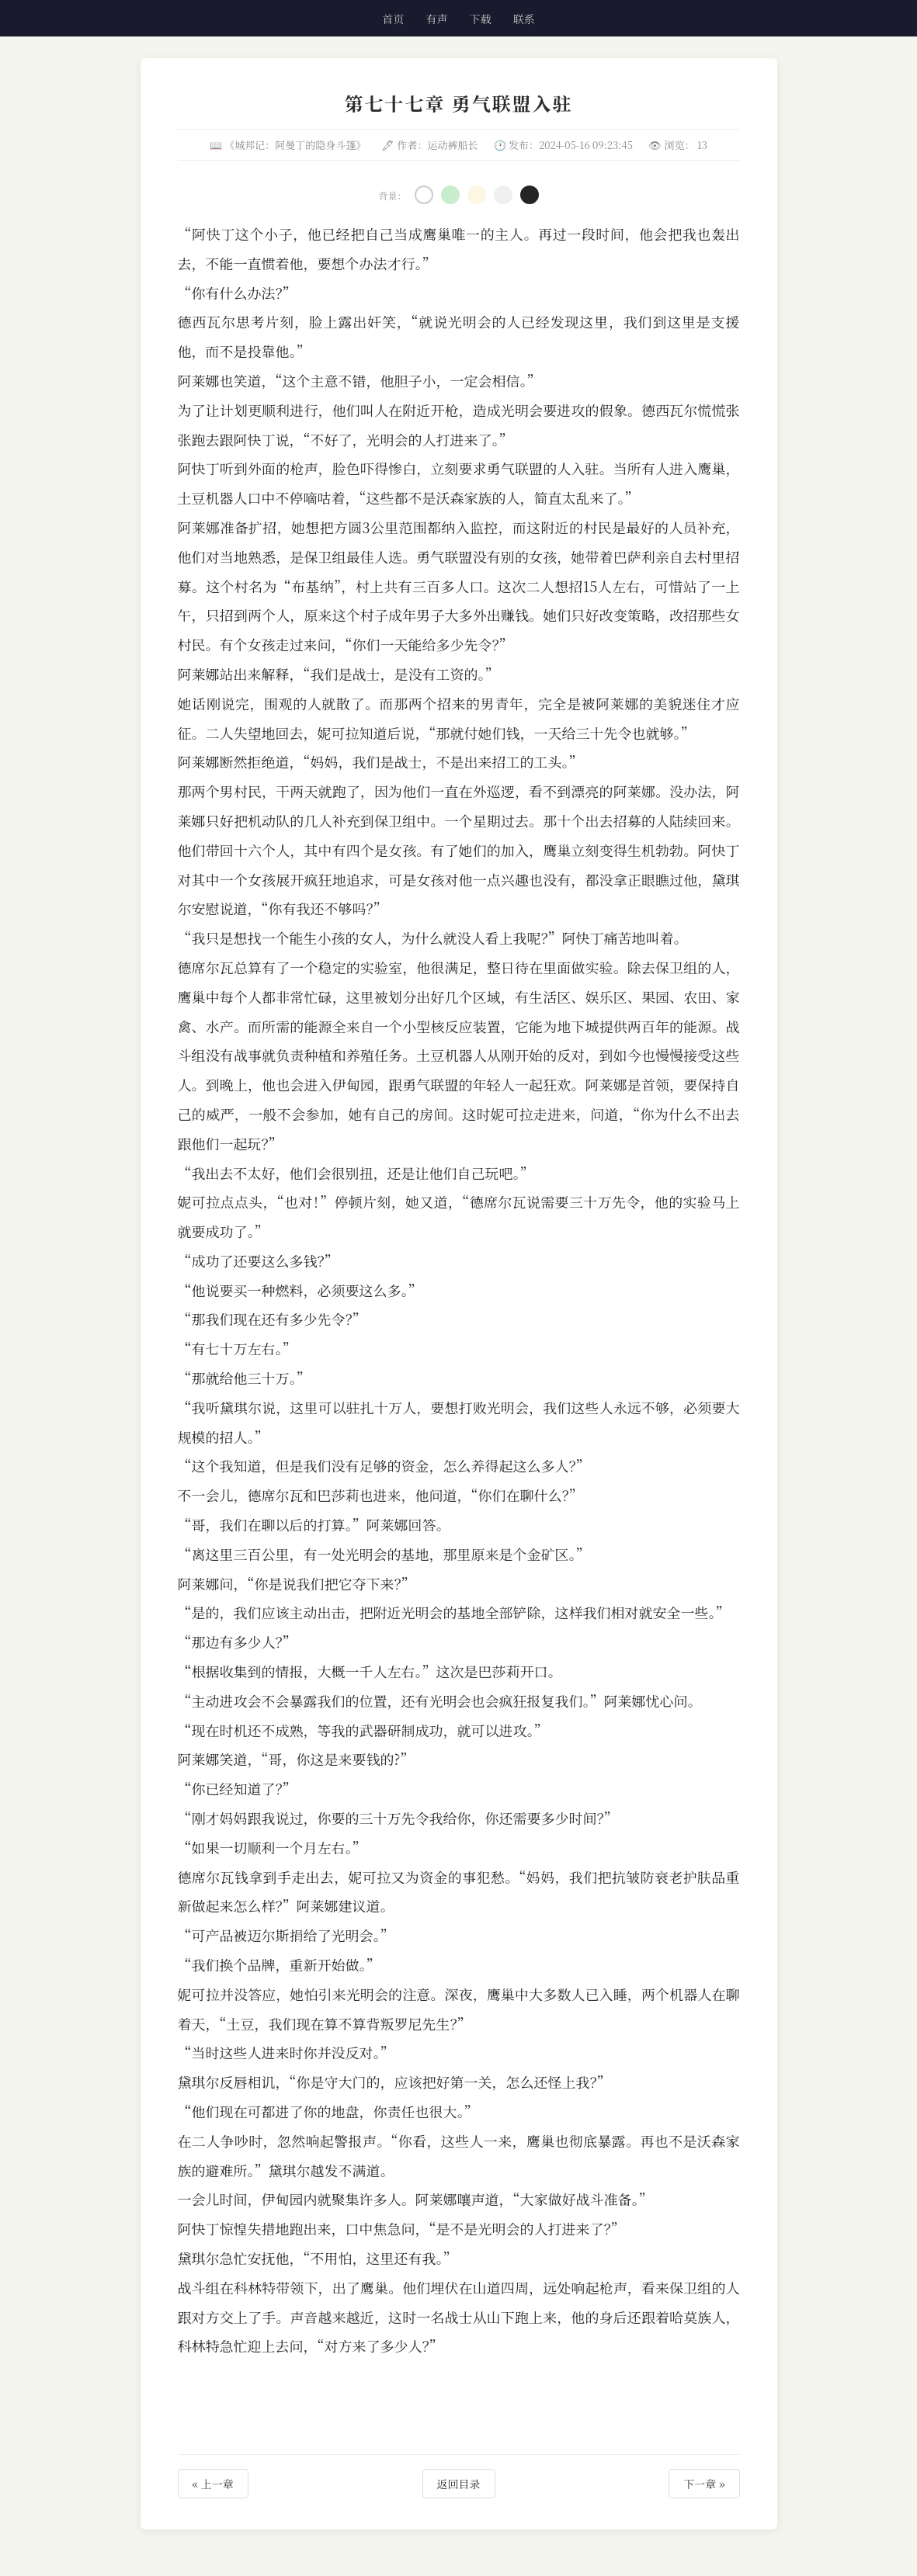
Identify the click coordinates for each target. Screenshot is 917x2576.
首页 (393, 18)
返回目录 (459, 2483)
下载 (480, 18)
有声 (436, 18)
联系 (524, 18)
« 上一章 (213, 2483)
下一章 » (703, 2483)
